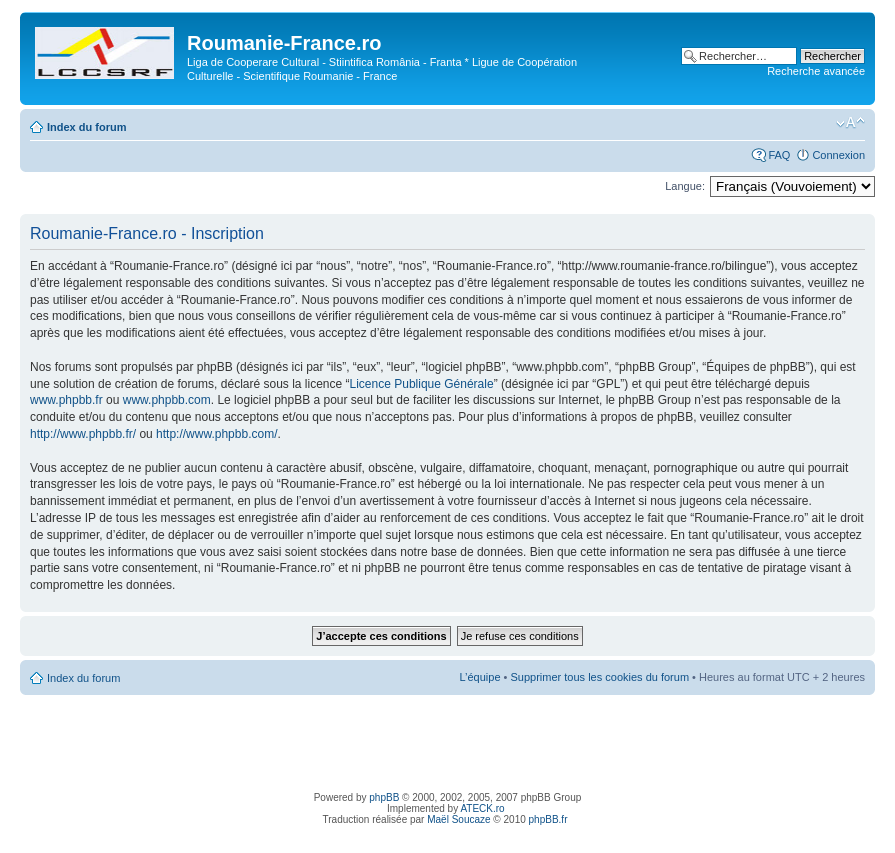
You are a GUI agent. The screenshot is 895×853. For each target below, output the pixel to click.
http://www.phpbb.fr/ (83, 434)
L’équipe (480, 677)
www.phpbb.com (167, 400)
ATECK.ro (482, 808)
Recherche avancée (816, 71)
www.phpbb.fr (66, 400)
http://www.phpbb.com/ (216, 434)
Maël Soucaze (458, 819)
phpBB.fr (548, 819)
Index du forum (86, 127)
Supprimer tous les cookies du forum (600, 677)
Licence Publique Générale (422, 384)
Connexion (838, 155)
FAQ (779, 155)
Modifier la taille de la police (850, 123)
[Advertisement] (448, 740)
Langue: (685, 186)
